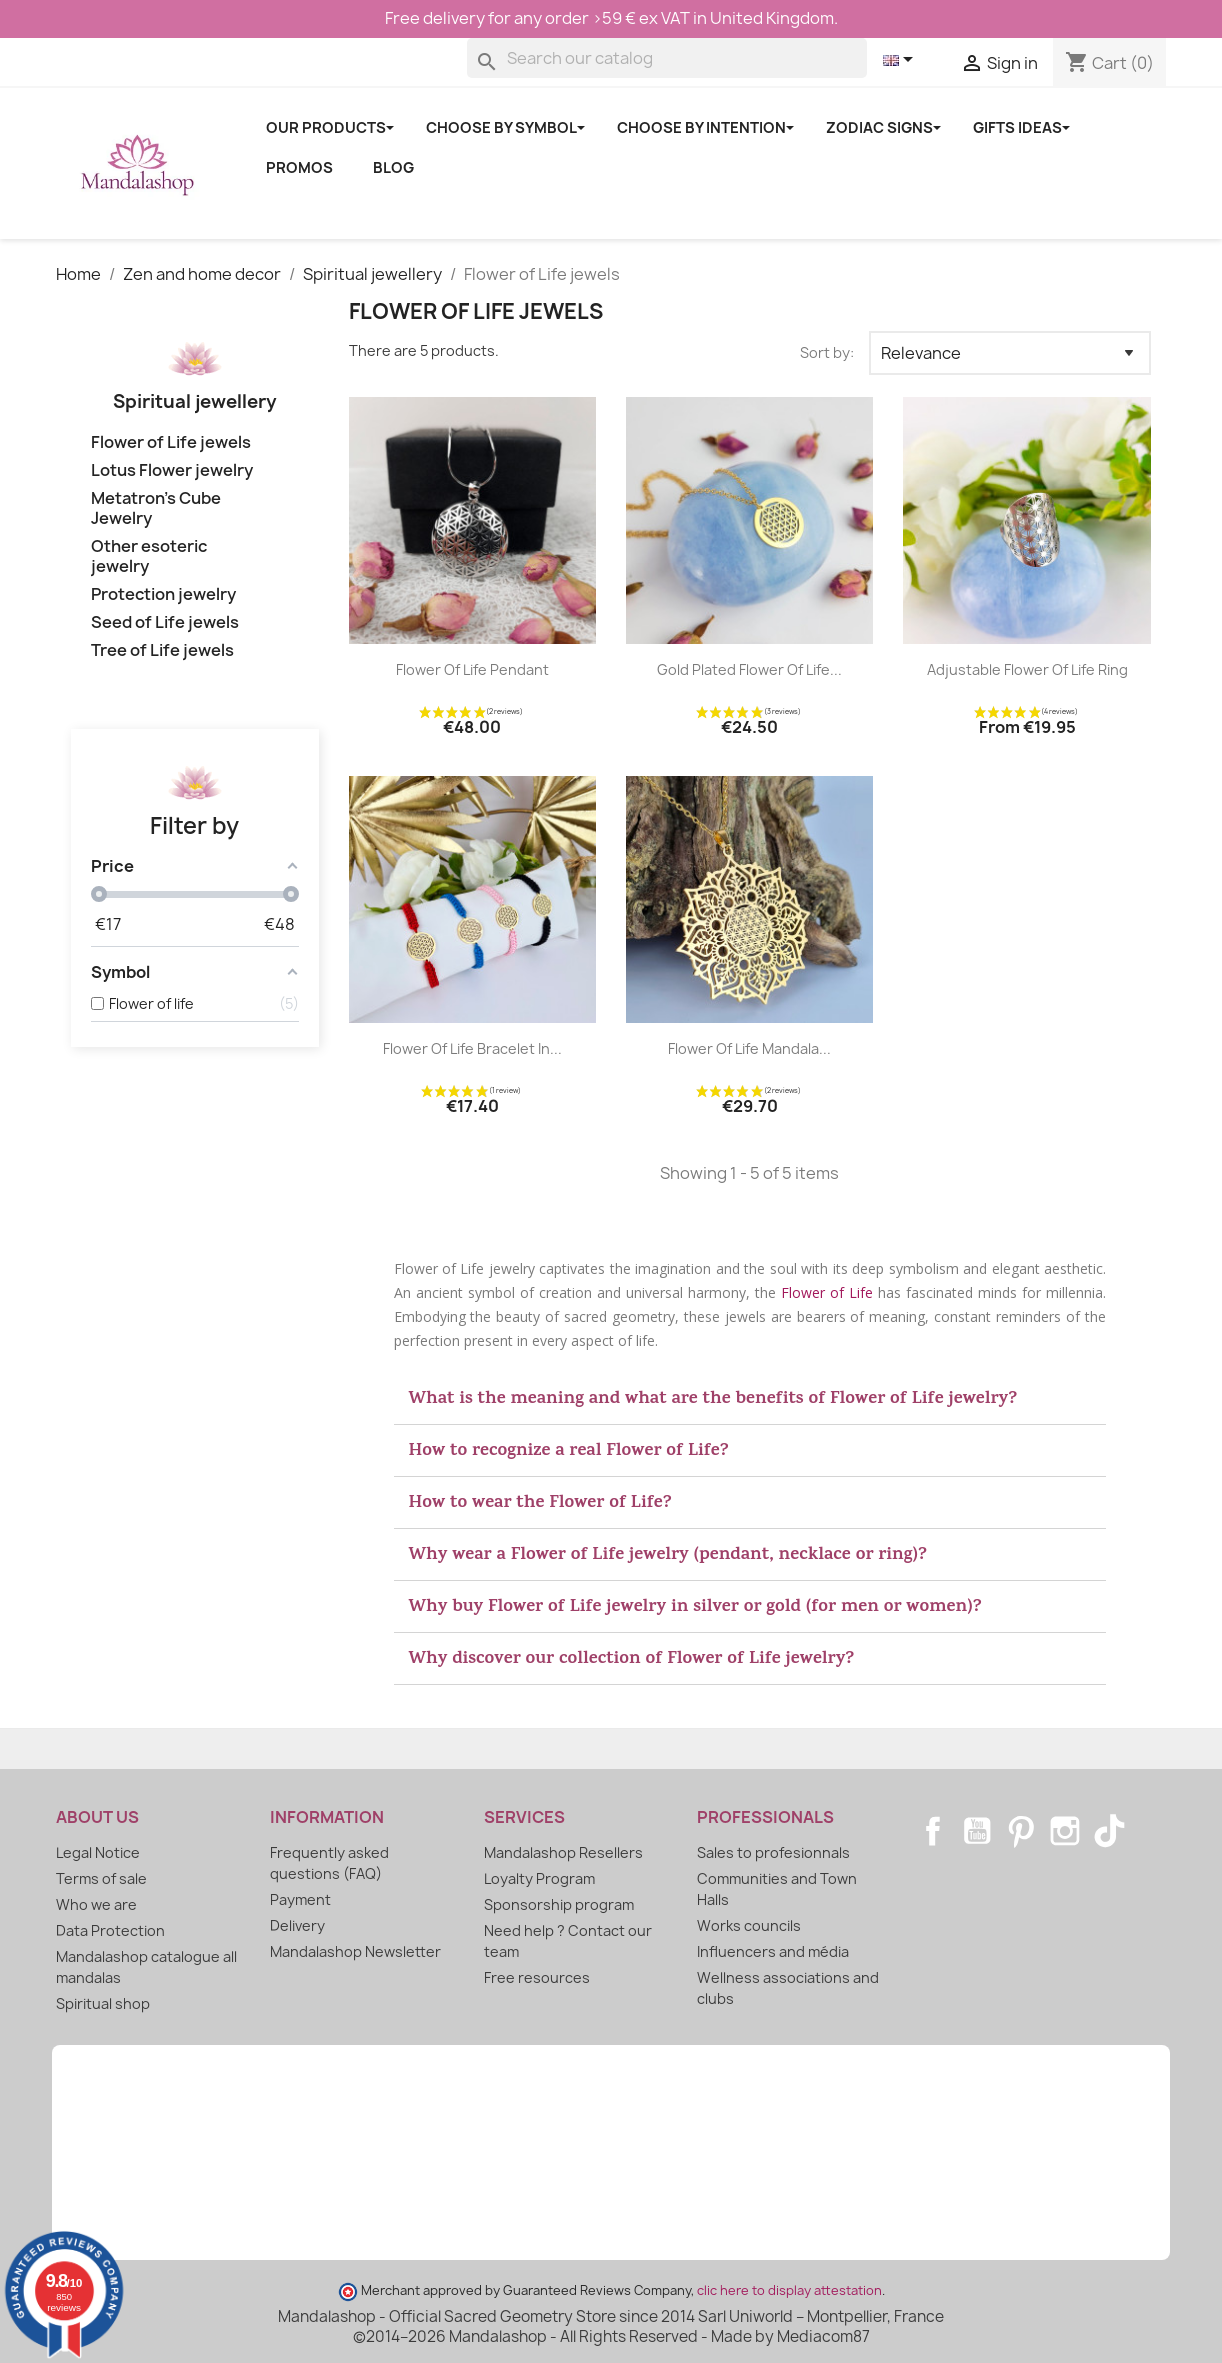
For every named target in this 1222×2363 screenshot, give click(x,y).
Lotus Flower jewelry (172, 470)
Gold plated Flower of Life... (749, 669)
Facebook (933, 1831)
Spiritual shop (103, 2003)
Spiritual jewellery (195, 401)
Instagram (1065, 1831)
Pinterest (1021, 1831)
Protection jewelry (163, 594)
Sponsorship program (559, 1904)
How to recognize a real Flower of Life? (569, 1452)
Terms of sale (101, 1878)
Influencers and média (773, 1951)
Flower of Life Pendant (472, 669)
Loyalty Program (539, 1878)
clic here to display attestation (789, 2290)
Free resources (537, 1977)
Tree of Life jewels (162, 650)
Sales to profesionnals (773, 1852)
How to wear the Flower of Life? (540, 1504)
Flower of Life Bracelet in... (472, 1048)
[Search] (667, 58)
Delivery (297, 1925)
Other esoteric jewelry (149, 556)
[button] (750, 1399)
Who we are (96, 1904)
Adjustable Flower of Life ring (1027, 669)
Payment (300, 1899)
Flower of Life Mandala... (749, 1048)
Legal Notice (98, 1852)
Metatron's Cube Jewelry (156, 508)
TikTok (1109, 1831)
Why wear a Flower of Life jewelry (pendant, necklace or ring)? (668, 1556)
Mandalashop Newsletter (355, 1951)
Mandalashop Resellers (563, 1852)
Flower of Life (827, 1292)
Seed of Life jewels (165, 622)
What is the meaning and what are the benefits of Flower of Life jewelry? (713, 1400)
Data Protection (110, 1930)
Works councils (749, 1925)
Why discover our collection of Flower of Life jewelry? (632, 1660)
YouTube (977, 1831)
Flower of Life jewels (171, 442)
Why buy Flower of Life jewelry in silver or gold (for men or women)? (695, 1608)
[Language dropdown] (901, 61)
